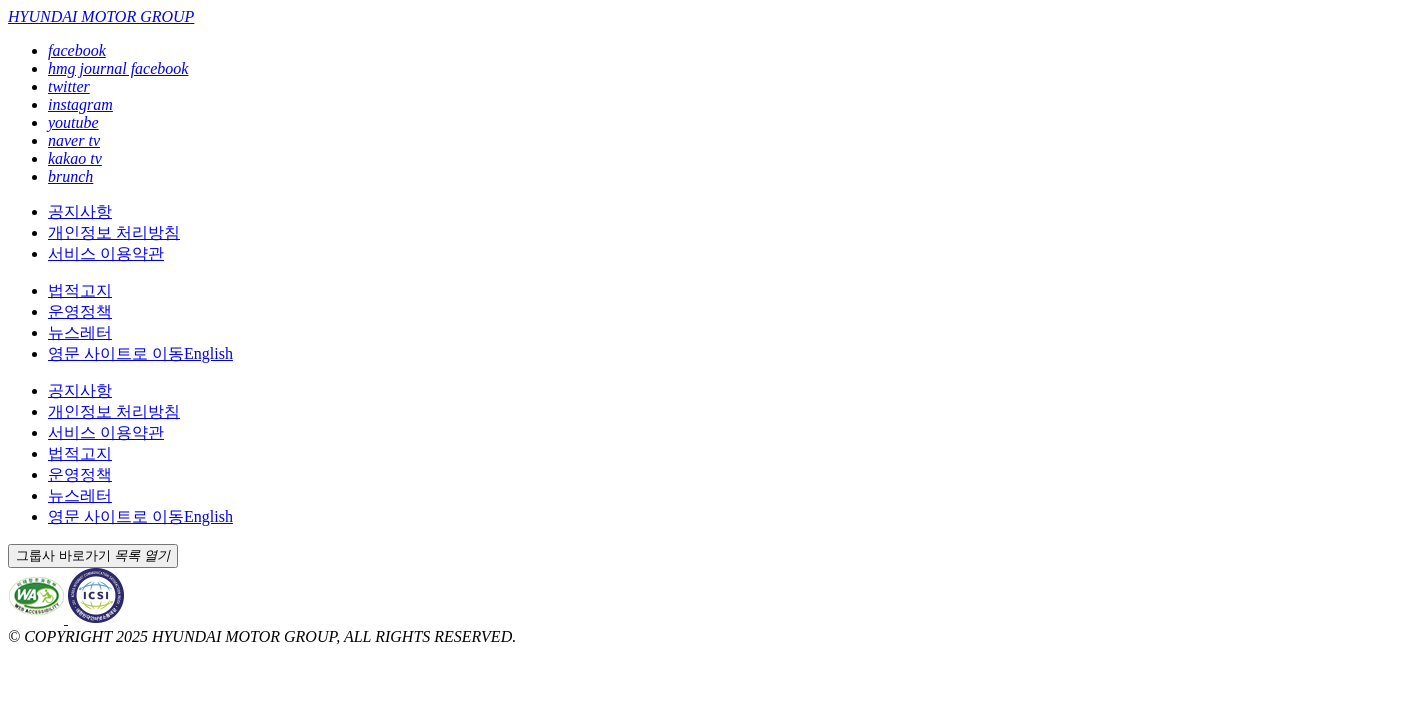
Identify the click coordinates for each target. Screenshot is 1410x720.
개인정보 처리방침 (114, 232)
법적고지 (80, 290)
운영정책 (80, 311)
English (140, 353)
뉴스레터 (80, 332)
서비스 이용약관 (106, 253)
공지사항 (80, 211)
